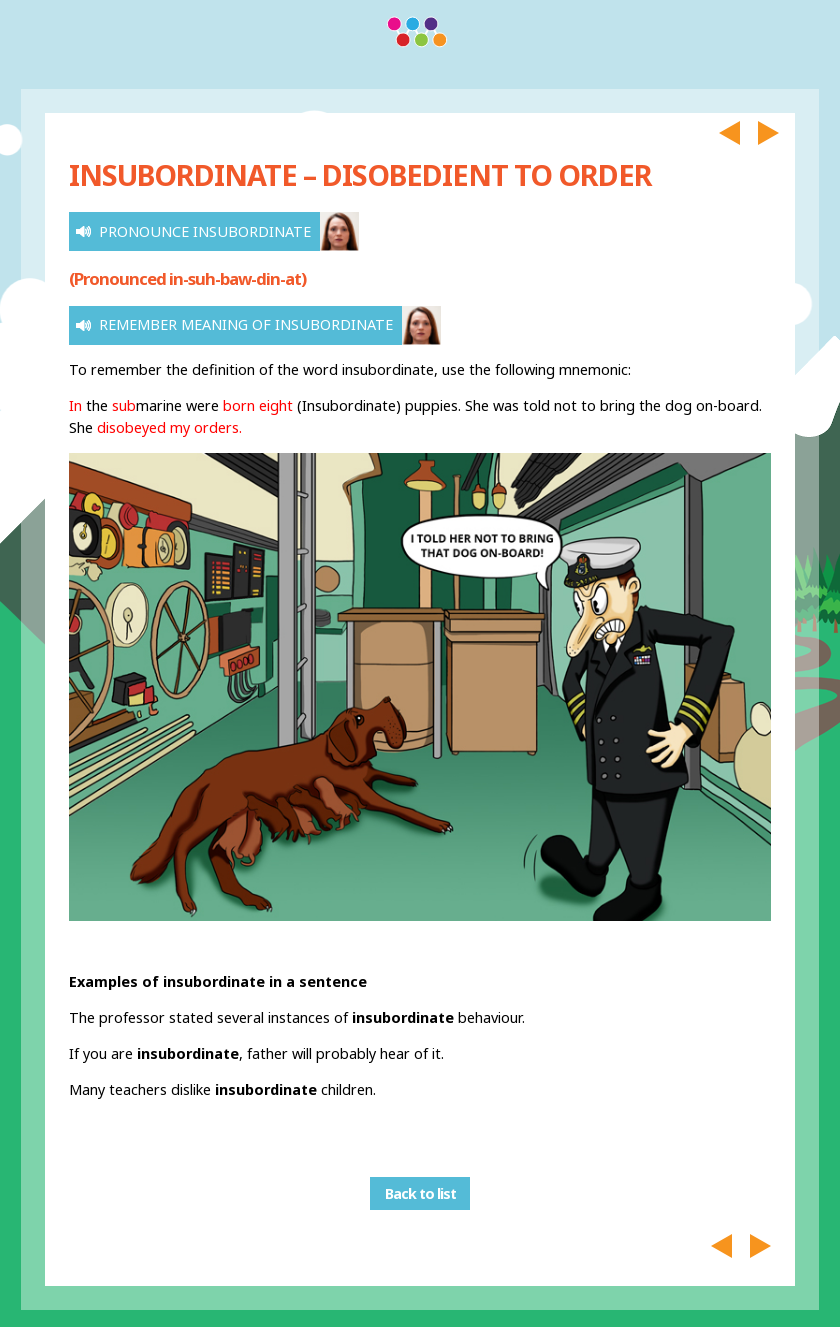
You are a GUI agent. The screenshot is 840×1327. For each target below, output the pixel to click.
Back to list (420, 1193)
